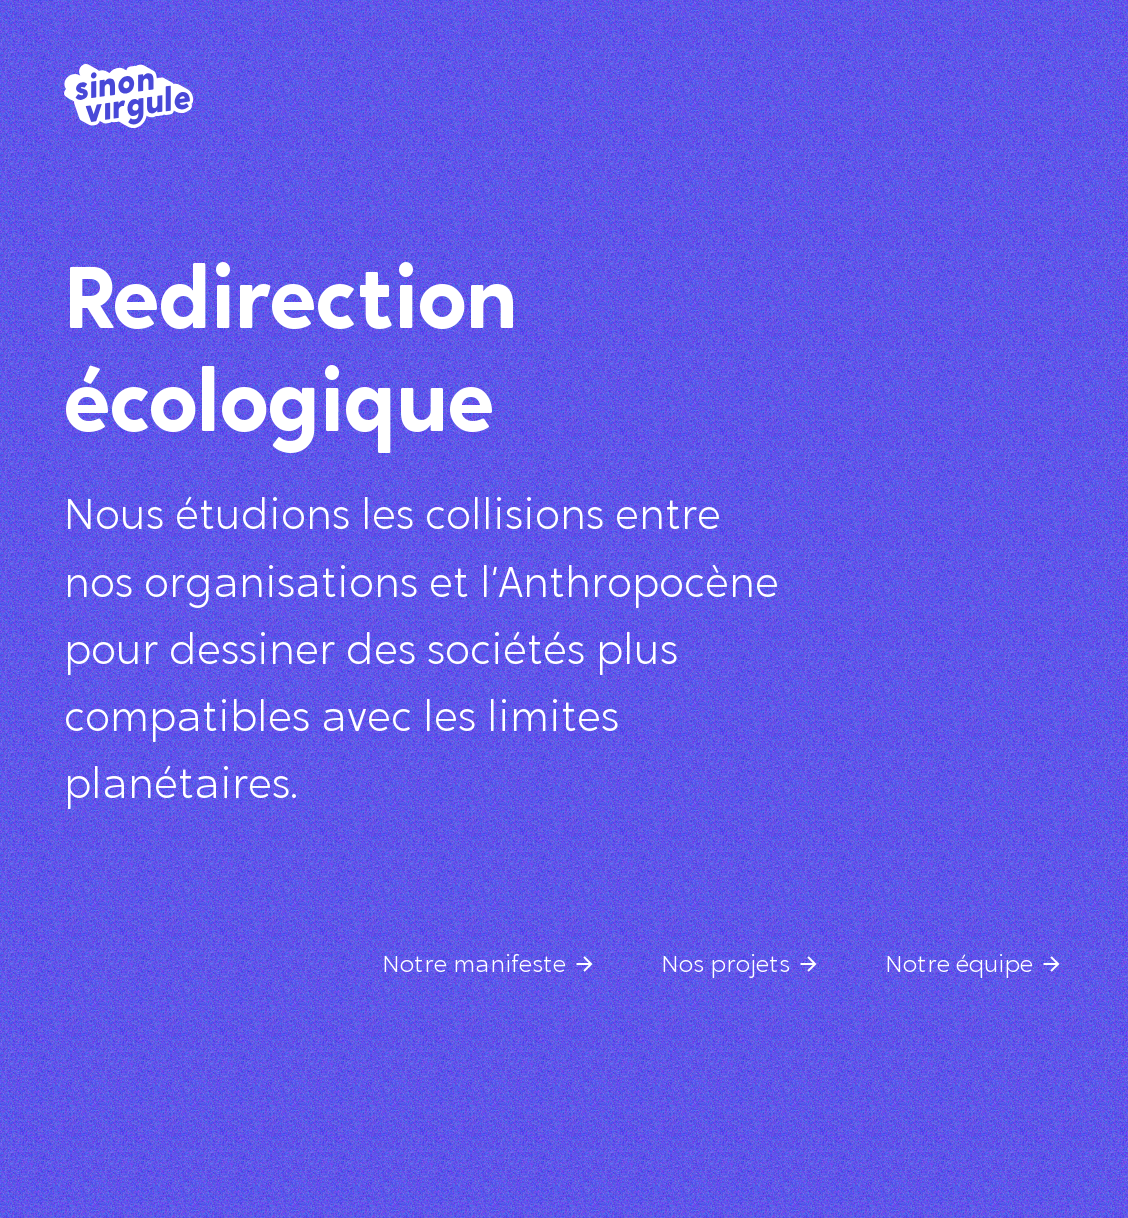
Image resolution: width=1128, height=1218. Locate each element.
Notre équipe (959, 966)
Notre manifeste (474, 966)
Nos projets (725, 966)
